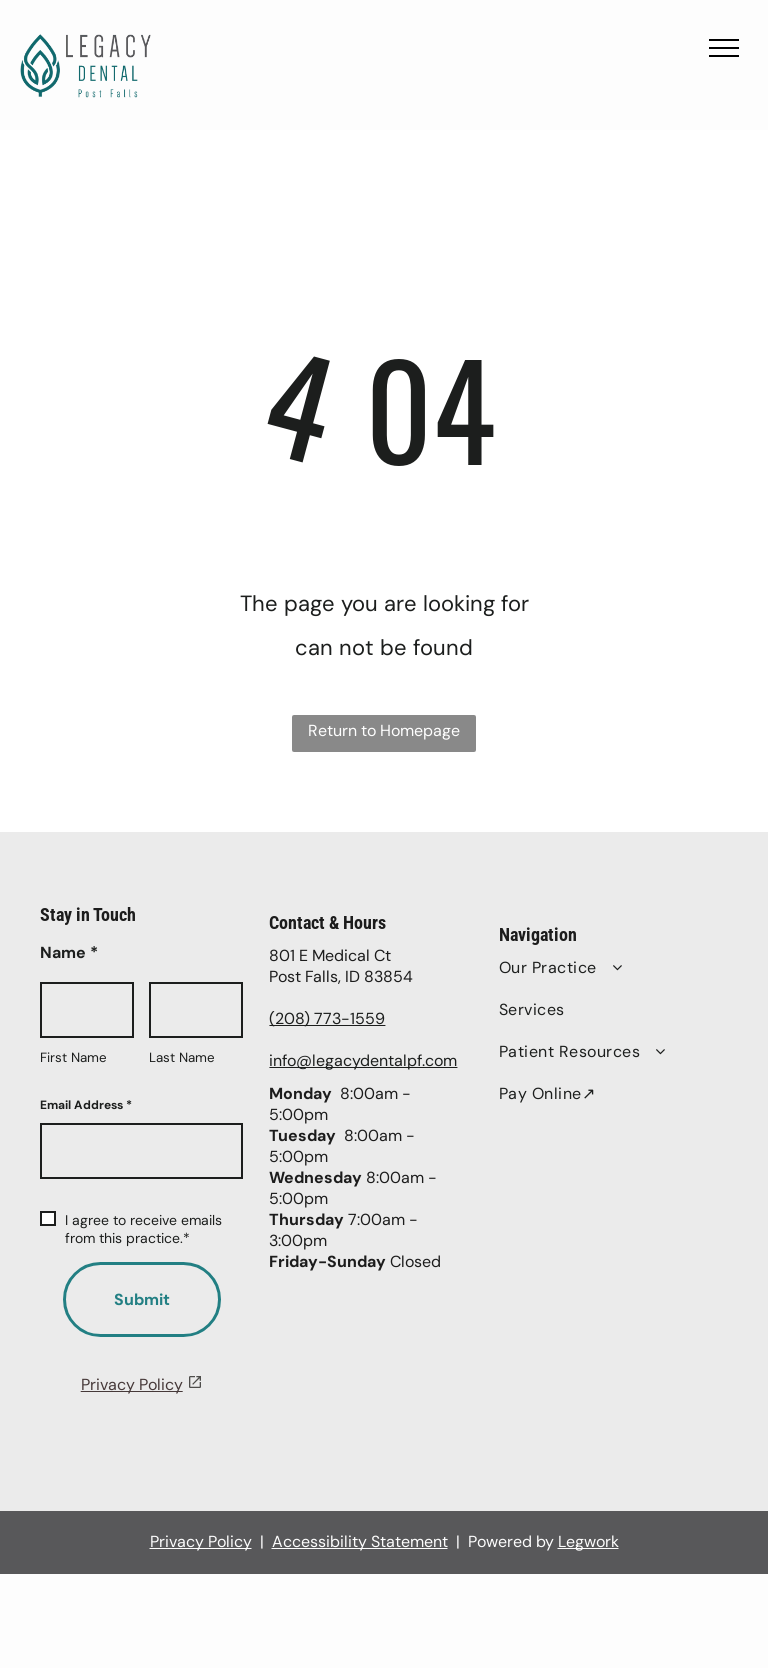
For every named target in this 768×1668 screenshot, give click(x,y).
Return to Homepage (384, 730)
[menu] (724, 48)
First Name (73, 1057)
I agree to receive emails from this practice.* (131, 1229)
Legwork (588, 1541)
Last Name (182, 1057)
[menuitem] (593, 968)
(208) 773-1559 (327, 1018)
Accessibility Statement (360, 1541)
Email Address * (86, 1105)
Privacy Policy (132, 1384)
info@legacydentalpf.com (363, 1060)
